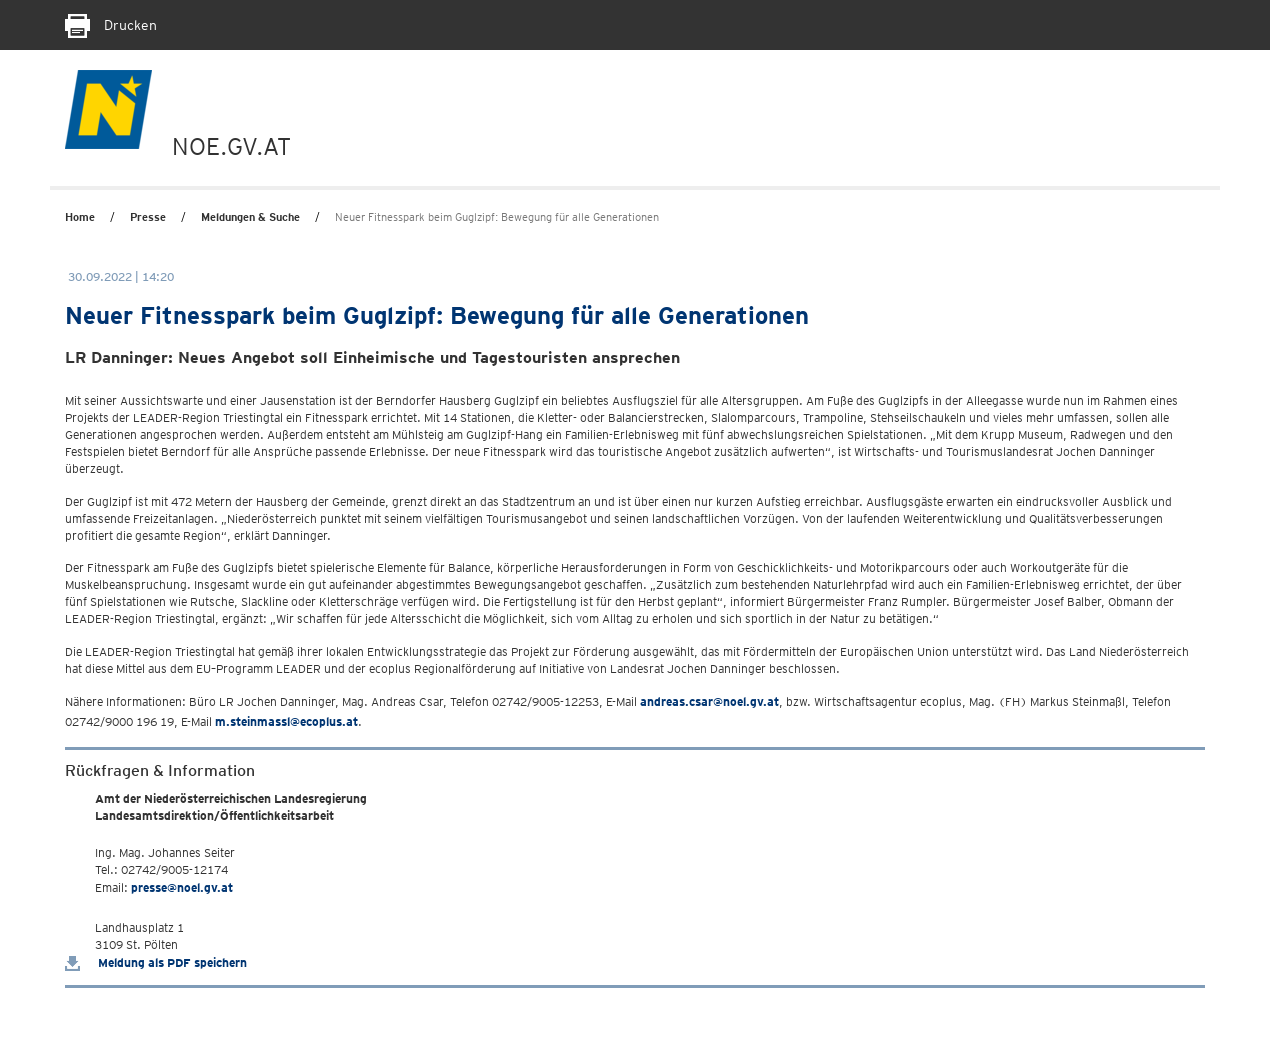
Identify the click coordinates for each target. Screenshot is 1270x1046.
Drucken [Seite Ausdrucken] (111, 25)
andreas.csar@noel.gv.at (709, 701)
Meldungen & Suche (250, 217)
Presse (148, 217)
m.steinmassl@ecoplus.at (286, 721)
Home (80, 217)
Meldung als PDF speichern (156, 962)
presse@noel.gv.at (182, 887)
